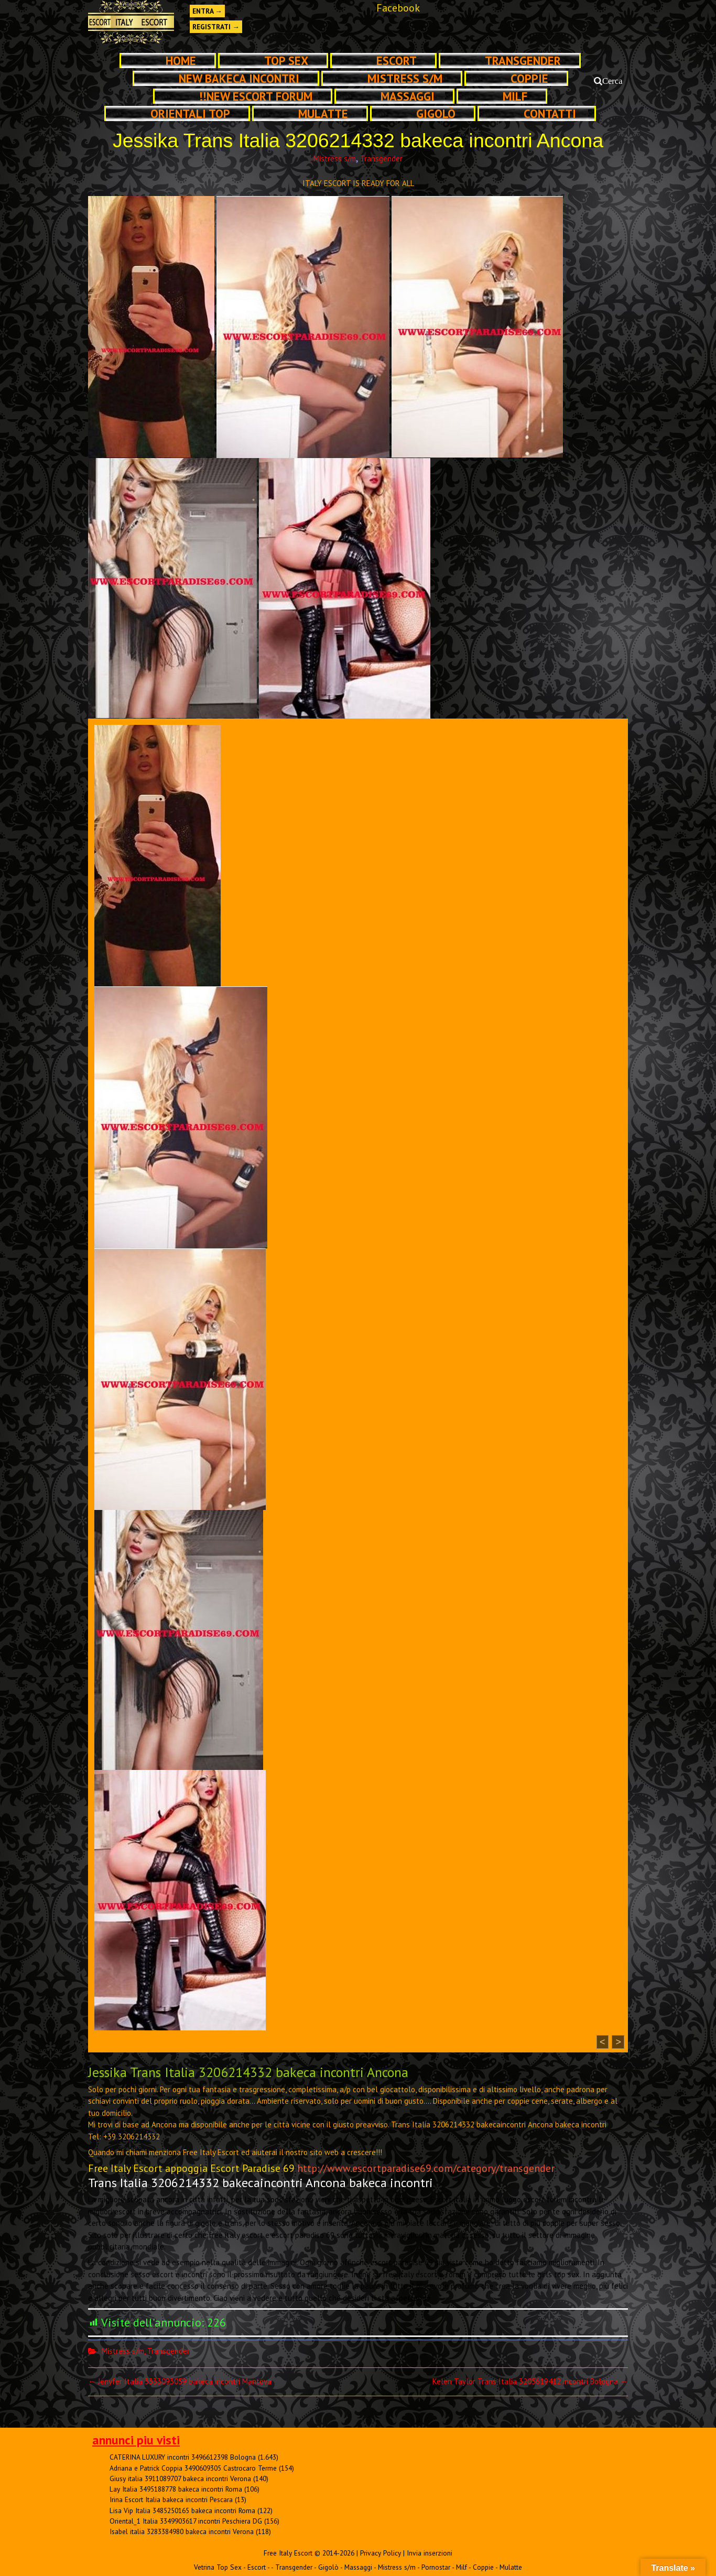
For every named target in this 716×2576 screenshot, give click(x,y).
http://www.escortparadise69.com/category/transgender (426, 2168)
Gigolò (435, 113)
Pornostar (435, 2567)
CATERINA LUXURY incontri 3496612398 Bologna (183, 2457)
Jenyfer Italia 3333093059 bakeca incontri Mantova (180, 2381)
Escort (396, 60)
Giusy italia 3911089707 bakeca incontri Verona (180, 2478)
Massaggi (408, 96)
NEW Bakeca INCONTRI (239, 78)
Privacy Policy (380, 2553)
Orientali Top (190, 113)
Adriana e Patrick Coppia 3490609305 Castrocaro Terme (193, 2468)
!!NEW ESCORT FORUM (255, 96)
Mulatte (323, 113)
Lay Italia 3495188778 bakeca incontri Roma (176, 2489)
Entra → (207, 11)
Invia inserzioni (429, 2553)
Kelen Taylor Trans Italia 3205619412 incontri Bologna (530, 2381)
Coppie (529, 78)
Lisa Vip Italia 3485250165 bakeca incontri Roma (182, 2510)
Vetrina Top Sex (218, 2567)
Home (181, 60)
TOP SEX (286, 60)
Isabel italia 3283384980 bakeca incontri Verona (182, 2531)
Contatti (550, 113)
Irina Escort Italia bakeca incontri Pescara (171, 2499)
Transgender (523, 60)
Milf (515, 96)
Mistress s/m (404, 78)
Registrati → (216, 26)
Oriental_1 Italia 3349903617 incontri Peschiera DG (186, 2521)
